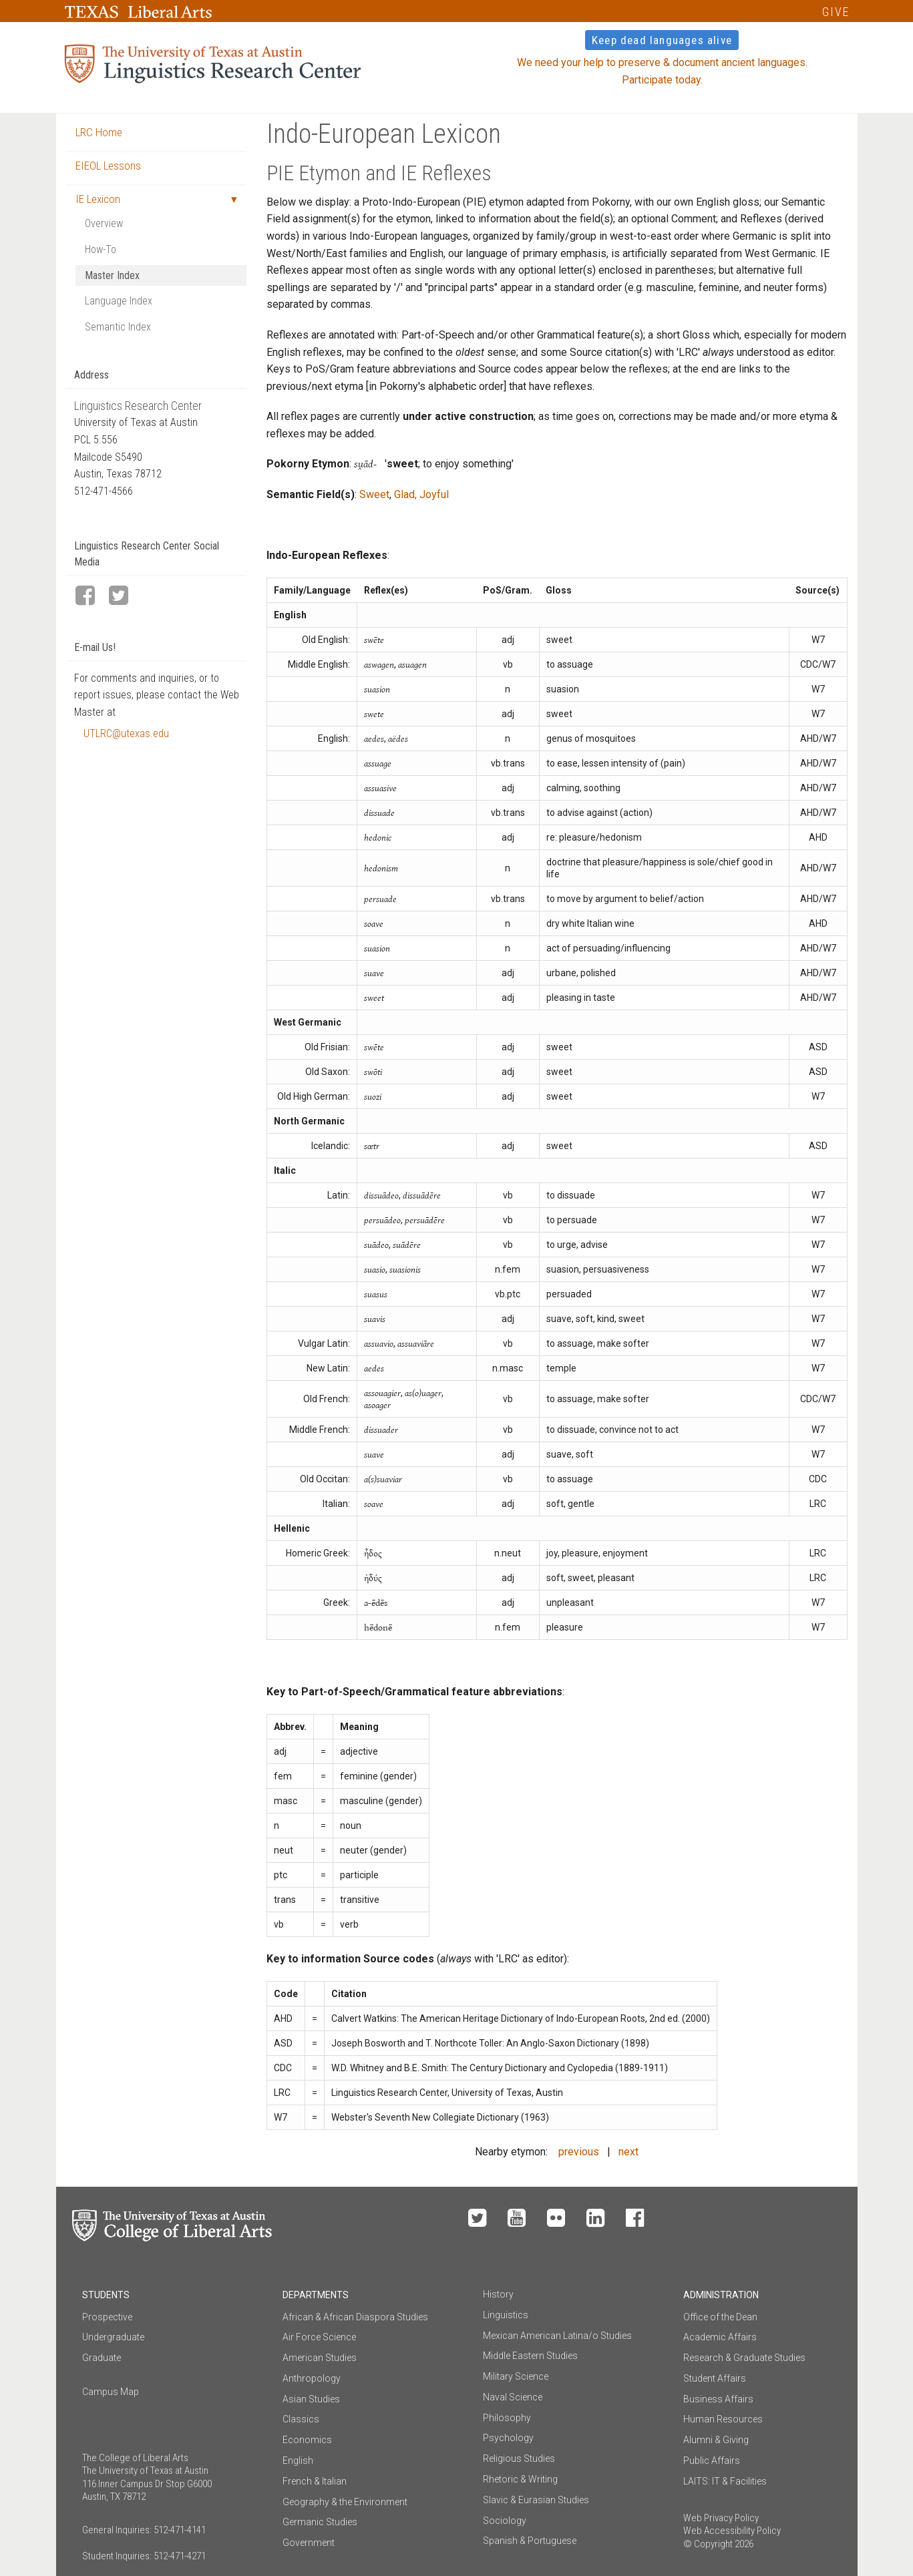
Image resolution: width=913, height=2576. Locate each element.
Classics (301, 2419)
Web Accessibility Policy (732, 2531)
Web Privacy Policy (721, 2518)
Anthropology (312, 2378)
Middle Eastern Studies (530, 2355)
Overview (104, 223)
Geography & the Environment (345, 2502)
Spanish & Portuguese (529, 2540)
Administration (721, 2295)
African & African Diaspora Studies (355, 2317)
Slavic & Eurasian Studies (536, 2500)
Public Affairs (711, 2460)
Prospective (107, 2317)
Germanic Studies (320, 2522)
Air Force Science (319, 2337)
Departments (316, 2295)
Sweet (374, 494)
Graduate (101, 2357)
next (628, 2151)
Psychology (508, 2437)
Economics (307, 2439)
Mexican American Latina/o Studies (557, 2335)
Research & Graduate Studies (744, 2357)
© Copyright (708, 2544)
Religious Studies (519, 2458)
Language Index (118, 300)
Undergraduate (113, 2337)
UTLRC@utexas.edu (126, 733)
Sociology (504, 2520)
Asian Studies (311, 2399)
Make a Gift (745, 2218)
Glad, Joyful (421, 494)
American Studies (320, 2357)
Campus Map (110, 2391)
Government (309, 2542)
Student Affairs (714, 2378)
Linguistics (505, 2315)
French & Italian (315, 2481)
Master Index (112, 275)
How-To (100, 249)
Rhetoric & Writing (520, 2479)
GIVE (836, 12)
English (298, 2460)
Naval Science (512, 2397)
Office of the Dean (720, 2317)
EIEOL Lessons (108, 165)
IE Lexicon (97, 199)
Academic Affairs (720, 2337)
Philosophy (507, 2417)
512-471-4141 (180, 2530)
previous (578, 2151)
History (498, 2294)
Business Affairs (718, 2399)
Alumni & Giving (716, 2439)
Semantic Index (118, 326)
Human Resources (723, 2419)
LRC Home (98, 132)
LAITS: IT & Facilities (725, 2481)
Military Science (515, 2376)
